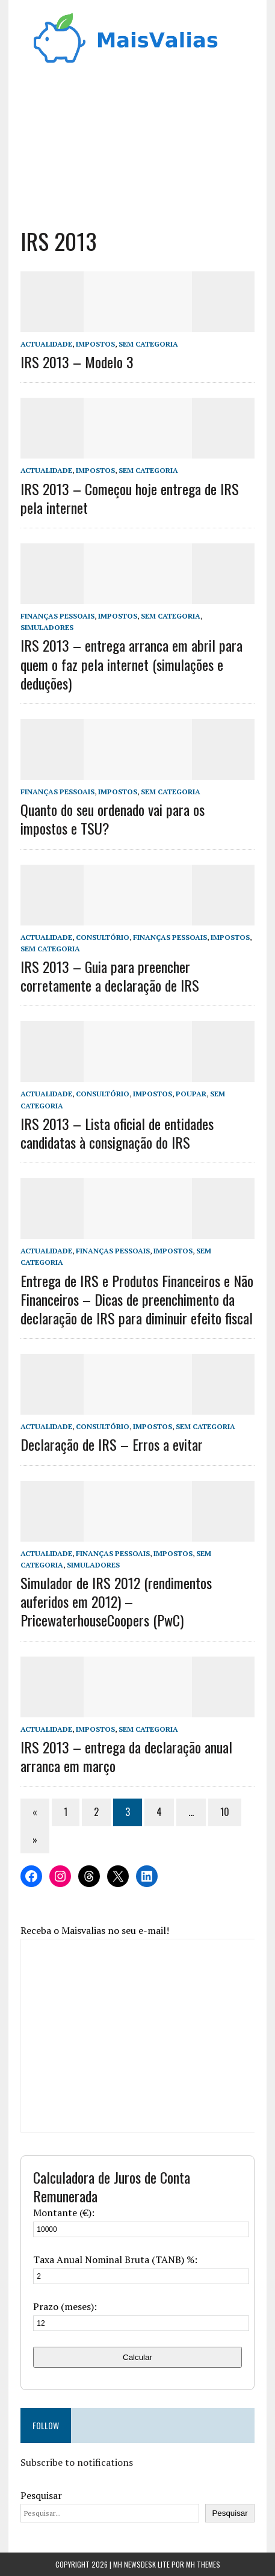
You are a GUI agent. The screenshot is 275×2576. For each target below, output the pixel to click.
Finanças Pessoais (57, 615)
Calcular (137, 2357)
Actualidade (46, 343)
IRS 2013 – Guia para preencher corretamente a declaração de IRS (109, 976)
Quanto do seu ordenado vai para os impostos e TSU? (112, 818)
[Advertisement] (138, 142)
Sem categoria (148, 343)
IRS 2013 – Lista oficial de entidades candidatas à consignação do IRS (117, 1133)
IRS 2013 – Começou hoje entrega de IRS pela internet (129, 498)
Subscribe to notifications (76, 2462)
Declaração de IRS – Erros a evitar (111, 1444)
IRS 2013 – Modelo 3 (77, 361)
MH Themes (203, 2564)
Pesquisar (41, 2495)
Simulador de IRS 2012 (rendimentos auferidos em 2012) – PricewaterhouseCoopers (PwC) (116, 1601)
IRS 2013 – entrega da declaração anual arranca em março (126, 1756)
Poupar (191, 1093)
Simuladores (46, 627)
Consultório (102, 937)
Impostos (95, 343)
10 (224, 1812)
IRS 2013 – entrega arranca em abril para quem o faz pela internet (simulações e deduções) (131, 663)
